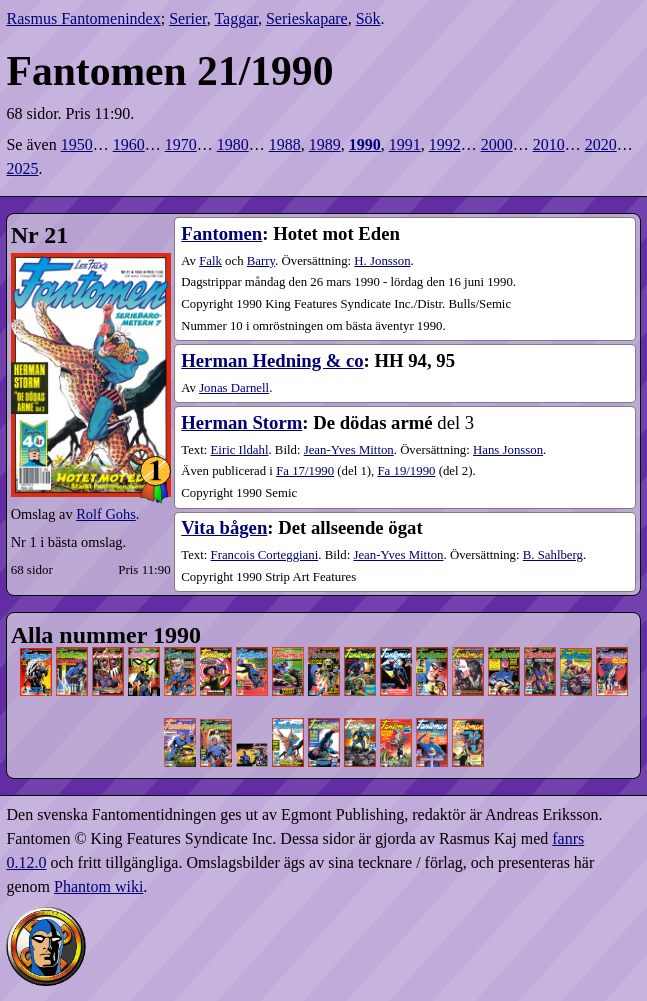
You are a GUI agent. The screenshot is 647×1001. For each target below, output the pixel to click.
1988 (285, 144)
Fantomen (221, 233)
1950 (77, 144)
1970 (181, 144)
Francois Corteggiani (265, 555)
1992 (445, 144)
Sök (368, 18)
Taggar (236, 18)
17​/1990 (305, 471)
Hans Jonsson (508, 450)
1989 (325, 144)
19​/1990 (406, 471)
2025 (22, 168)
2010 (549, 144)
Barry (261, 261)
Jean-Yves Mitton (349, 450)
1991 (405, 144)
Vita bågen (224, 527)
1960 (129, 144)
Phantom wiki (98, 886)
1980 (233, 144)
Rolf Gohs (106, 514)
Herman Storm (241, 422)
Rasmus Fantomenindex (83, 18)
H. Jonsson (382, 261)
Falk (210, 261)
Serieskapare (307, 18)
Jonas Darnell (234, 388)
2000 (497, 144)
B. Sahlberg (553, 555)
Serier (188, 18)
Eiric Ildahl (240, 450)
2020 (601, 144)
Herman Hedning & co (272, 360)
